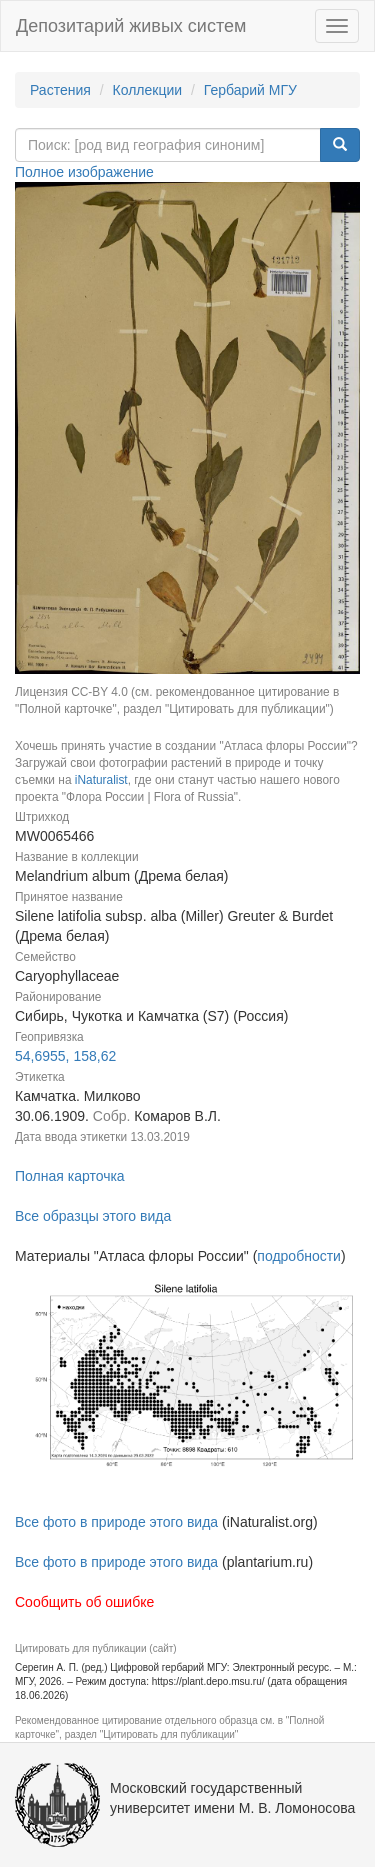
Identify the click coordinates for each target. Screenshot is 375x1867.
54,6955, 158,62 (65, 1056)
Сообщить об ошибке (84, 1602)
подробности (299, 1256)
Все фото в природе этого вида (116, 1522)
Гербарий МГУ (250, 90)
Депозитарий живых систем (131, 26)
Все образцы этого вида (93, 1216)
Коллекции (148, 90)
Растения (60, 90)
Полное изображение (84, 172)
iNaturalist (101, 780)
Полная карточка (70, 1176)
